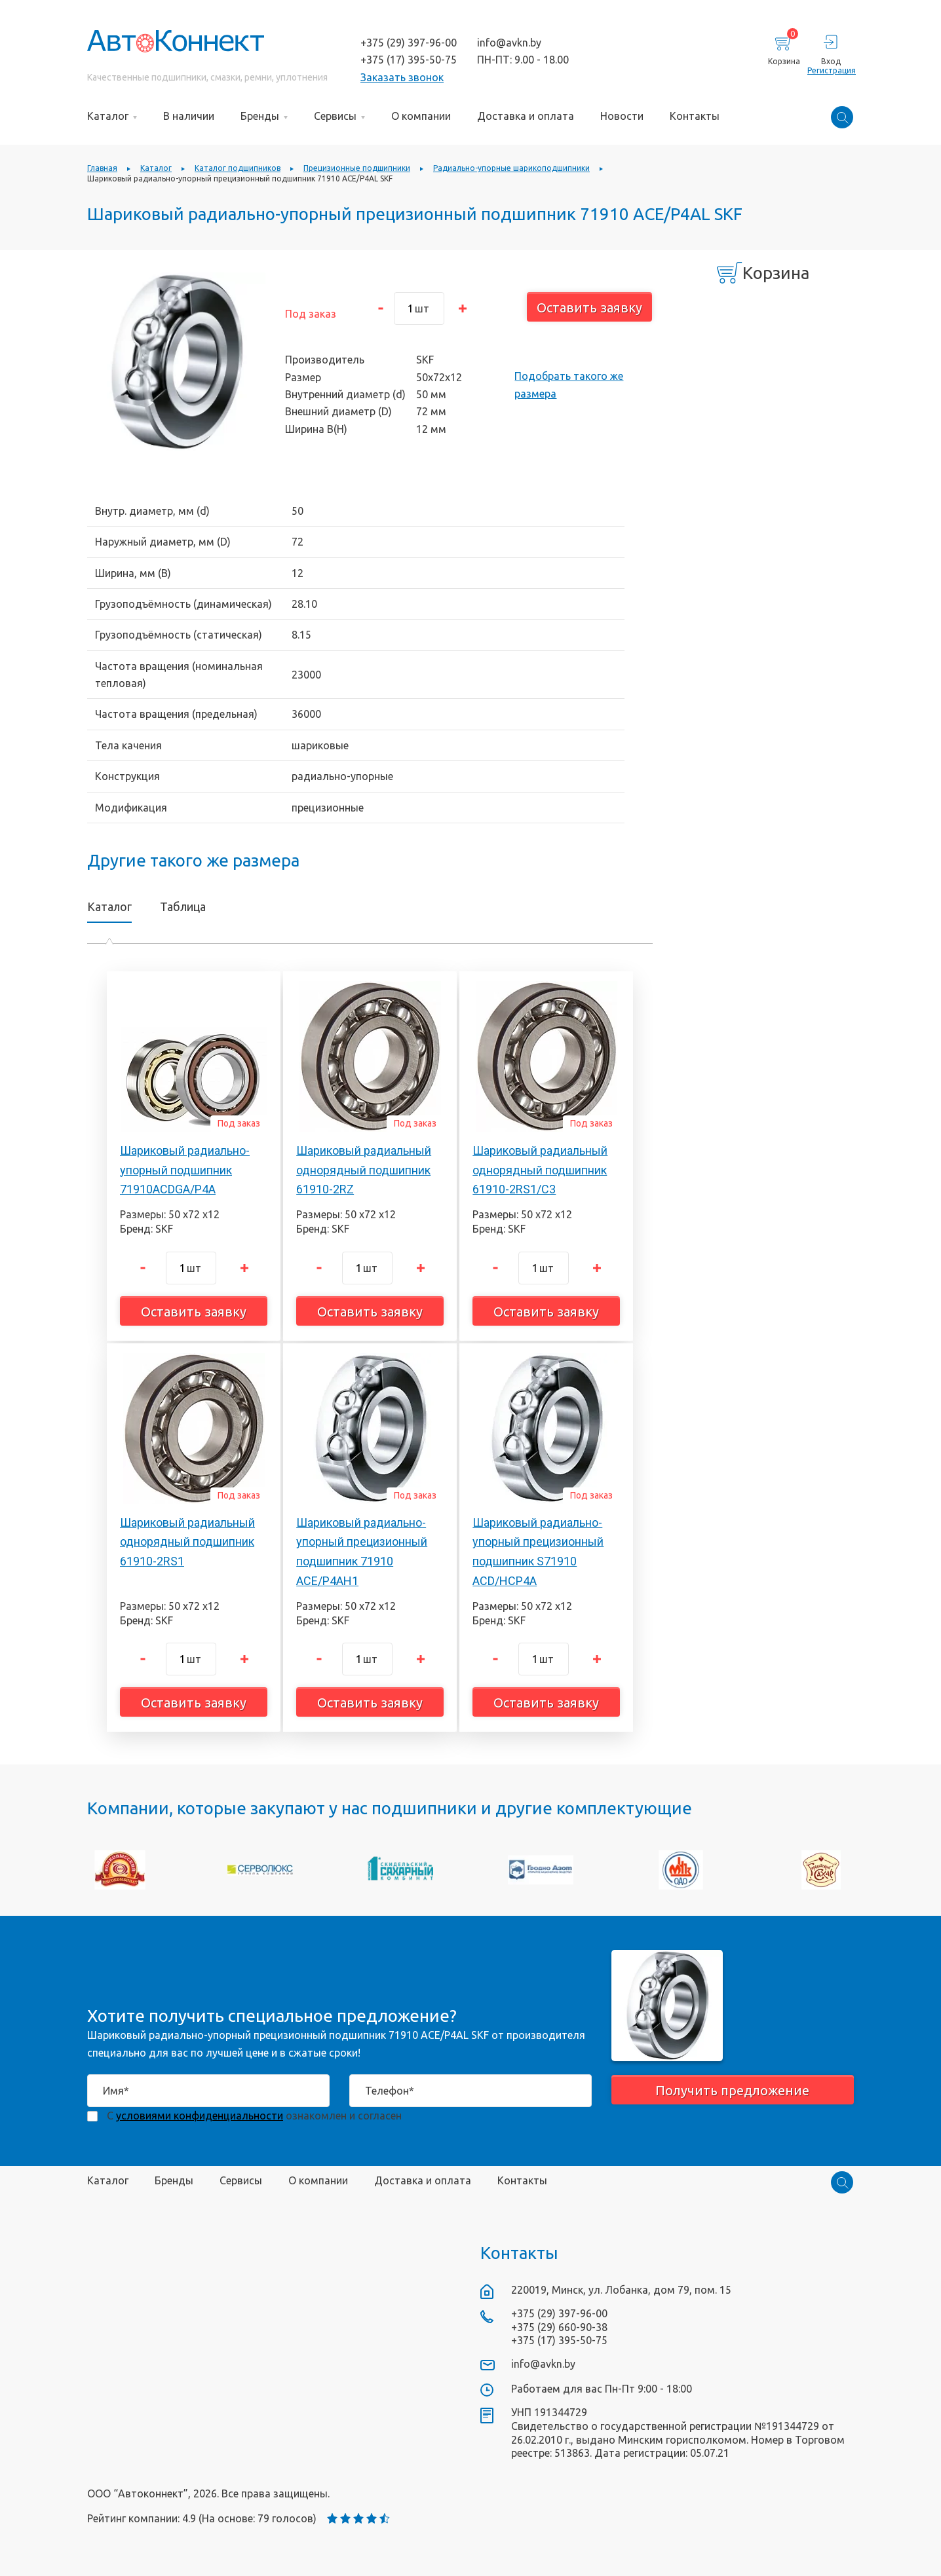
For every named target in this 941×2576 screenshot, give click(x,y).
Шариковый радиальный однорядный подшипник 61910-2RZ (363, 1170)
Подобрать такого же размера (568, 384)
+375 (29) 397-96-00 (408, 42)
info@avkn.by (509, 42)
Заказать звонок (402, 77)
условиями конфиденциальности (199, 2115)
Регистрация (830, 70)
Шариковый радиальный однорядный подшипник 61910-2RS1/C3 (539, 1170)
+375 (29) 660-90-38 (559, 2327)
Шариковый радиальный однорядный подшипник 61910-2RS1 (187, 1542)
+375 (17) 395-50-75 (408, 59)
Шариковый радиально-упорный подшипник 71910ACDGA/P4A (185, 1170)
